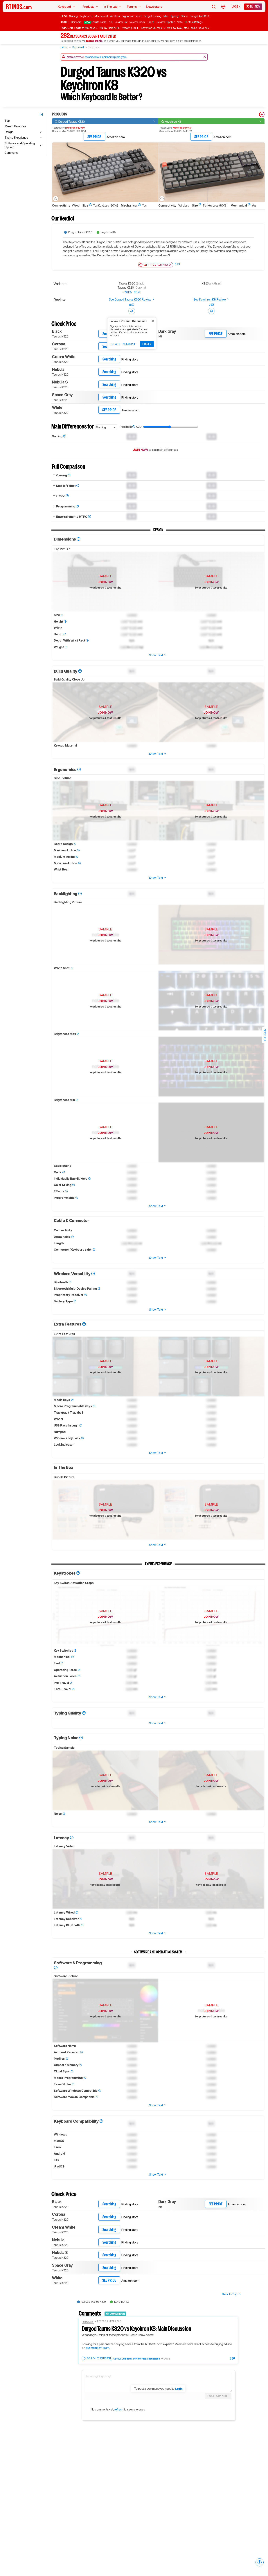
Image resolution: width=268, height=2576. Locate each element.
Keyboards (86, 16)
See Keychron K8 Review (211, 299)
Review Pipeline (166, 22)
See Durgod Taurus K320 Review (132, 299)
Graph (151, 22)
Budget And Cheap (201, 16)
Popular (67, 28)
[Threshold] (170, 426)
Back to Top (231, 2294)
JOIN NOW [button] (140, 450)
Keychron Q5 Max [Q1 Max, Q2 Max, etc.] (165, 27)
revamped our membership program (105, 56)
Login (235, 6)
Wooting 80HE (130, 27)
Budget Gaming (152, 16)
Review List (121, 22)
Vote (180, 22)
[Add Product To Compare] (262, 114)
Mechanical (101, 16)
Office (184, 16)
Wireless (115, 16)
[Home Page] (19, 6)
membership (94, 40)
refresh (118, 2409)
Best (64, 16)
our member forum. (97, 2348)
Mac (165, 16)
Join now (253, 6)
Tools (65, 22)
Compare (76, 22)
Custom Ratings (193, 22)
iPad (138, 16)
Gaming (73, 16)
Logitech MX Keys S (86, 27)
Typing (174, 16)
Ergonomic (128, 16)
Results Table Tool (98, 22)
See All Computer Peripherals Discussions (136, 2359)
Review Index (137, 22)
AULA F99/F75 (199, 27)
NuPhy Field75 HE (110, 27)
